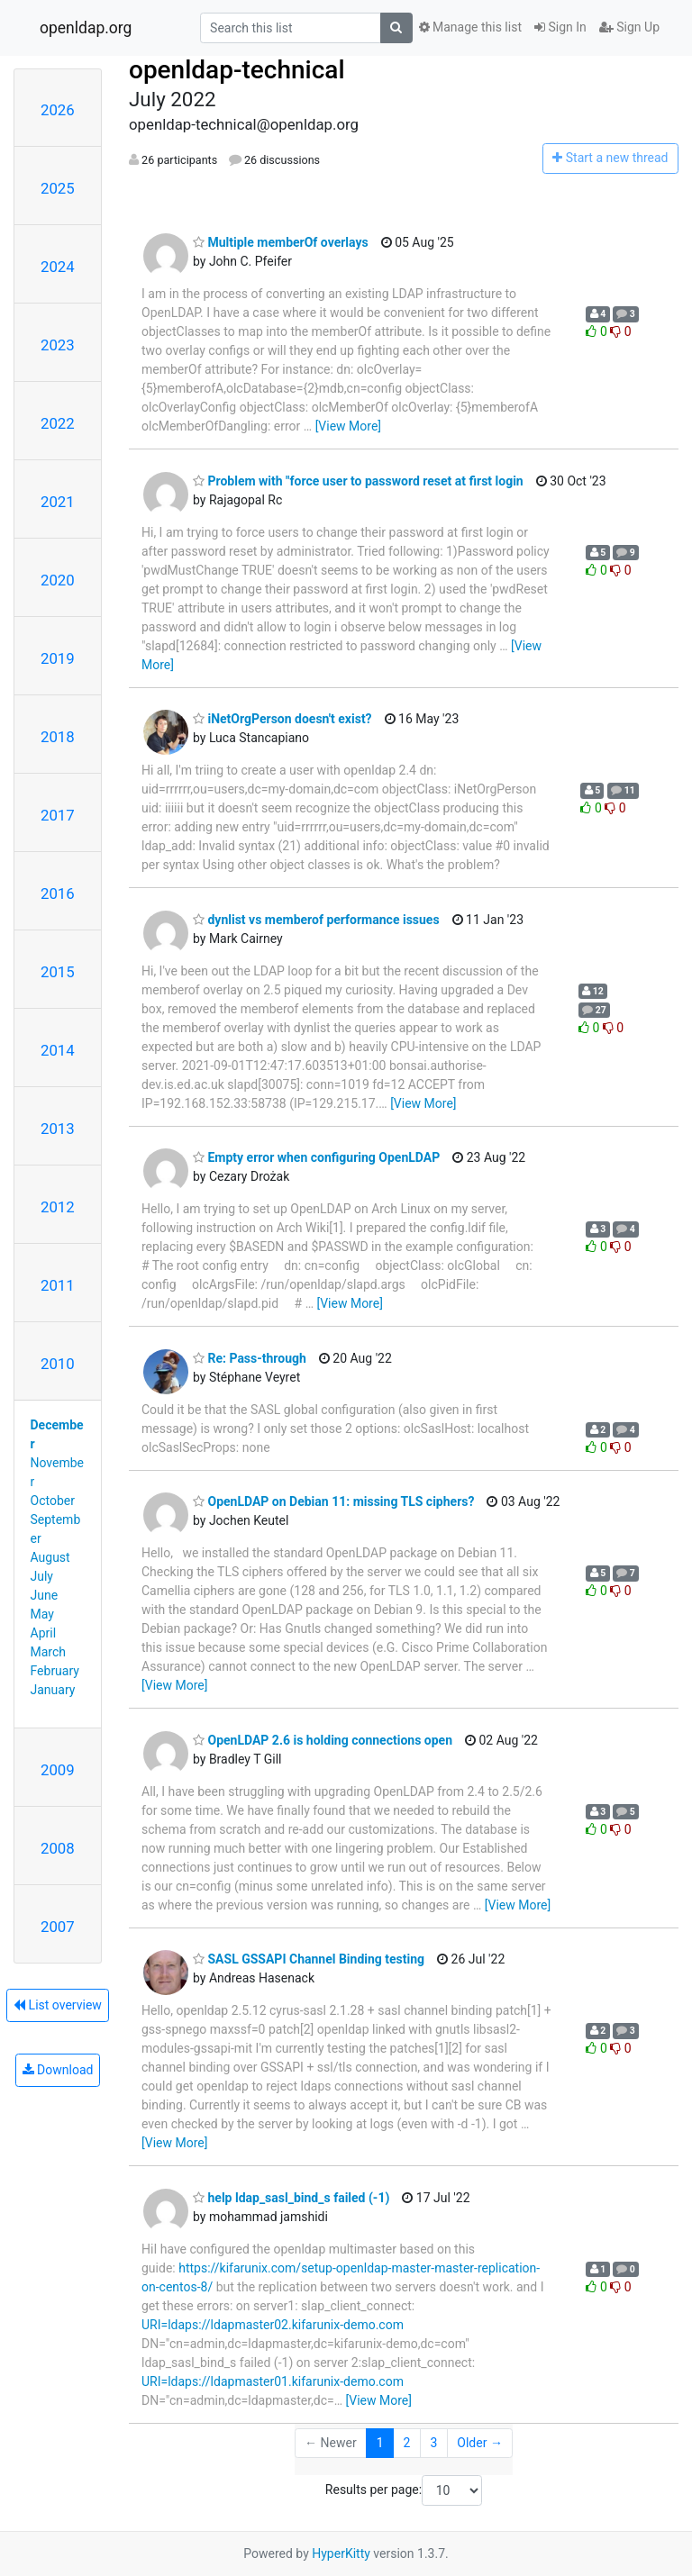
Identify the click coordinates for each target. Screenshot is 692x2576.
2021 (58, 502)
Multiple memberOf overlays (281, 242)
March (49, 1652)
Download (58, 2070)
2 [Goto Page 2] (407, 2442)
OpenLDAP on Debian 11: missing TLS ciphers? (333, 1501)
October (53, 1500)
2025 (58, 188)
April (44, 1633)
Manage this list (470, 27)
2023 (58, 345)
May (42, 1614)
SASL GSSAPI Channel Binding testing (308, 1959)
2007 (58, 1927)
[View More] (348, 426)
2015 (58, 972)
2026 (58, 110)
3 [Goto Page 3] (433, 2442)
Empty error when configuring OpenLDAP (316, 1157)
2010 (58, 1364)
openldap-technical (237, 70)
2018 (58, 737)
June (45, 1595)
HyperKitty (341, 2553)
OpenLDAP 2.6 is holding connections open (322, 1740)
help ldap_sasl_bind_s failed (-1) (291, 2198)
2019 (58, 658)
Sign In (560, 27)
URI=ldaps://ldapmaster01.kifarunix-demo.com (272, 2381)
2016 (58, 893)
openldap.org (86, 28)
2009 (58, 1770)
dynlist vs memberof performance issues (316, 919)
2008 (58, 1848)
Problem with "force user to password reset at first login (358, 481)
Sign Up (629, 27)
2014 (58, 1050)
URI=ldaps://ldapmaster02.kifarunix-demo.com (272, 2324)
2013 (58, 1129)
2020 (58, 580)
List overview (58, 2005)
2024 (58, 267)
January (53, 1690)
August (50, 1557)
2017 (58, 815)
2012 (58, 1207)
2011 (58, 1285)
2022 (58, 423)
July (42, 1576)
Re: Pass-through (249, 1358)
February (55, 1671)
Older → (480, 2442)
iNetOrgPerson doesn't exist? (282, 719)
